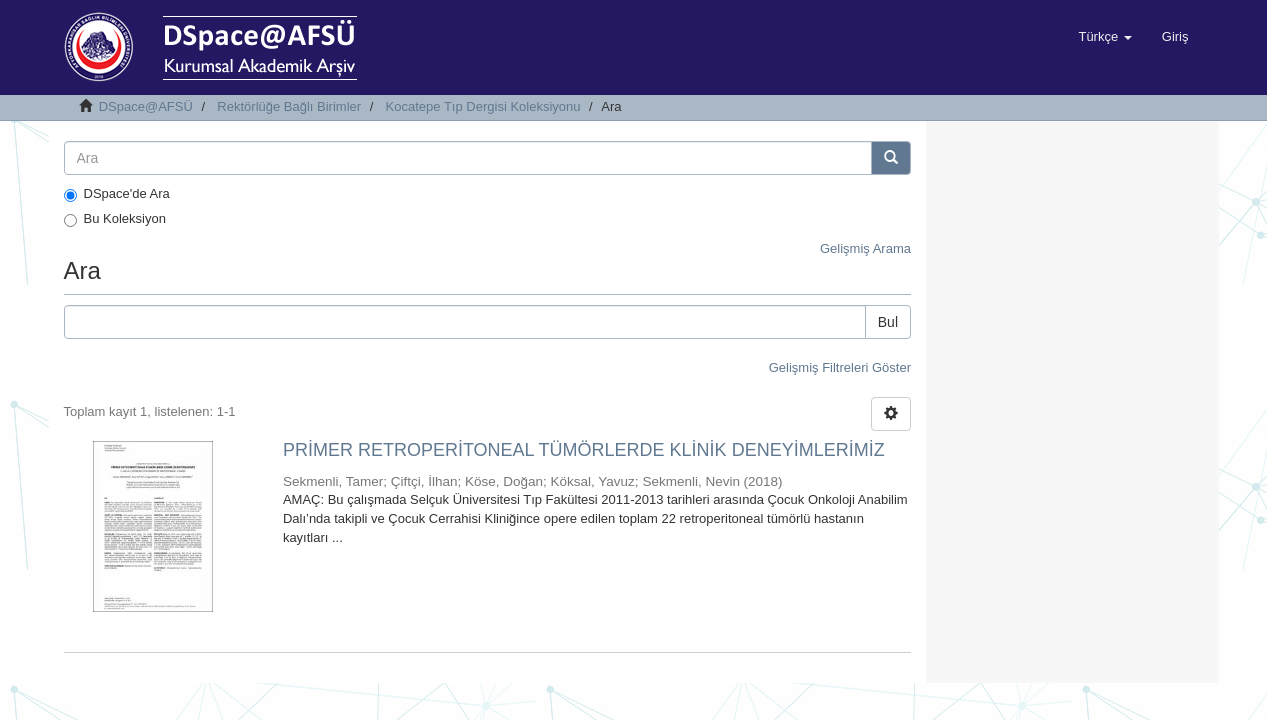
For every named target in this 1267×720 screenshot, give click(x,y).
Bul (888, 322)
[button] (1104, 37)
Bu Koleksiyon (115, 219)
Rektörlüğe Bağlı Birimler (289, 106)
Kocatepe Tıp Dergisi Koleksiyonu (483, 106)
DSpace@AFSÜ (146, 106)
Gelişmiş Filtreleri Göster (840, 367)
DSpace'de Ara (117, 194)
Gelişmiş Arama (865, 248)
